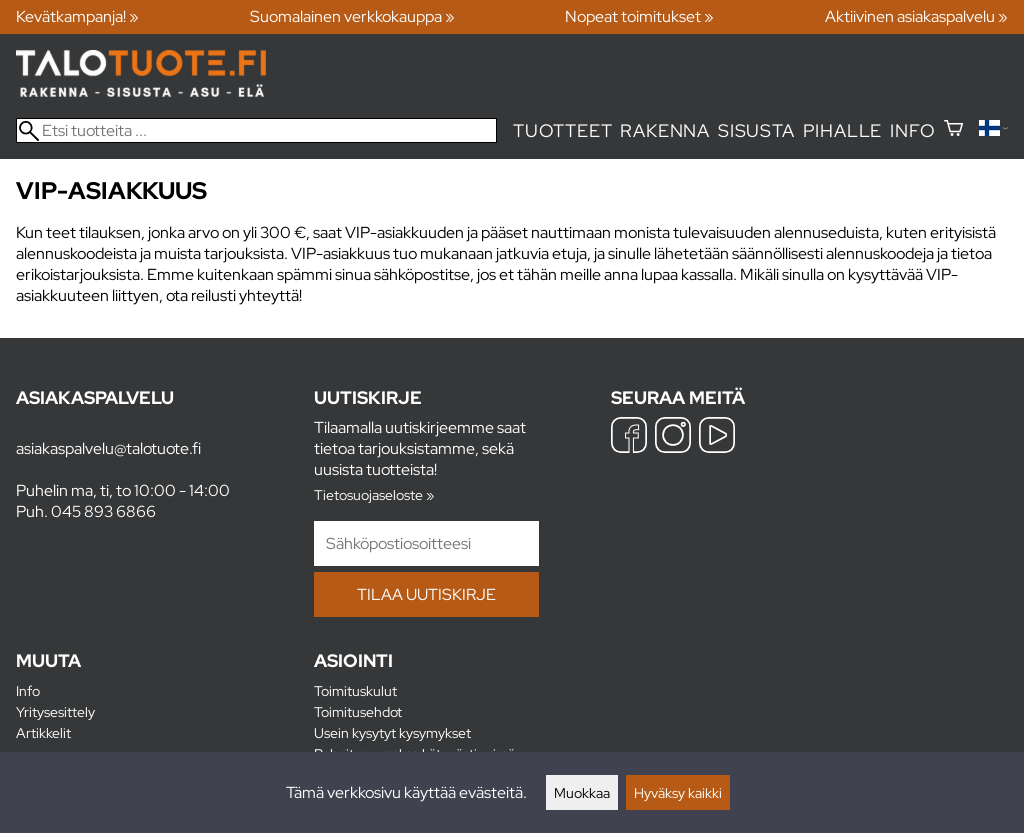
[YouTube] (717, 437)
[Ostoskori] (953, 130)
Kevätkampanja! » (77, 16)
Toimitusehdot (358, 711)
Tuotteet (562, 130)
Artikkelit (43, 732)
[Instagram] (673, 437)
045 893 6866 (103, 511)
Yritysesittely (55, 711)
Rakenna (665, 130)
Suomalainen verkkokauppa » (352, 16)
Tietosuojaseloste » (374, 494)
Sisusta (756, 130)
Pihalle (843, 130)
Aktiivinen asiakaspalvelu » (916, 16)
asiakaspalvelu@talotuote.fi (108, 448)
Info (912, 130)
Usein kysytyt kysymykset (392, 732)
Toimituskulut (355, 690)
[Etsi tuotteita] (256, 130)
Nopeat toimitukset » (639, 16)
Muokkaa (582, 792)
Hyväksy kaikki (678, 792)
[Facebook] (629, 437)
